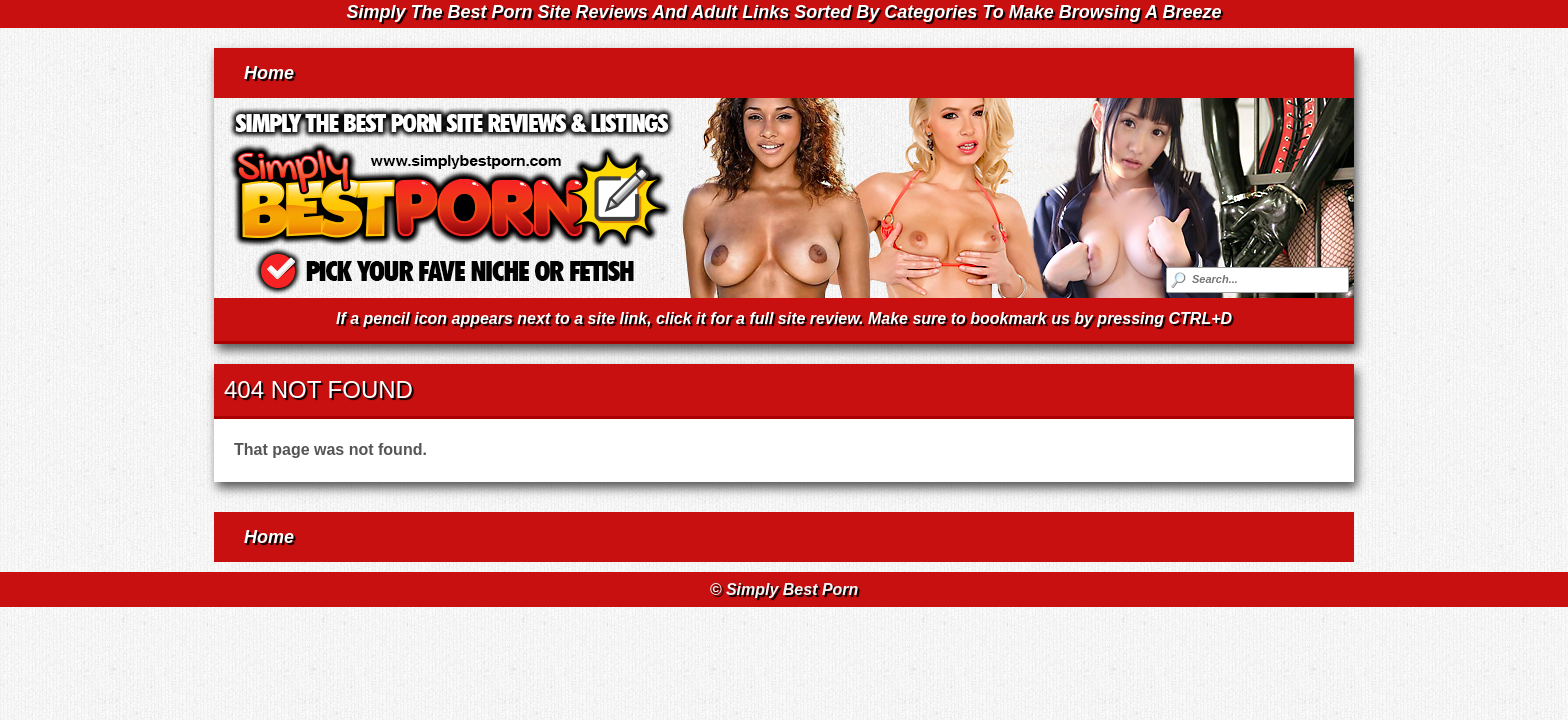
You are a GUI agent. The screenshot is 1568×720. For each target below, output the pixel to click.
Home (269, 73)
